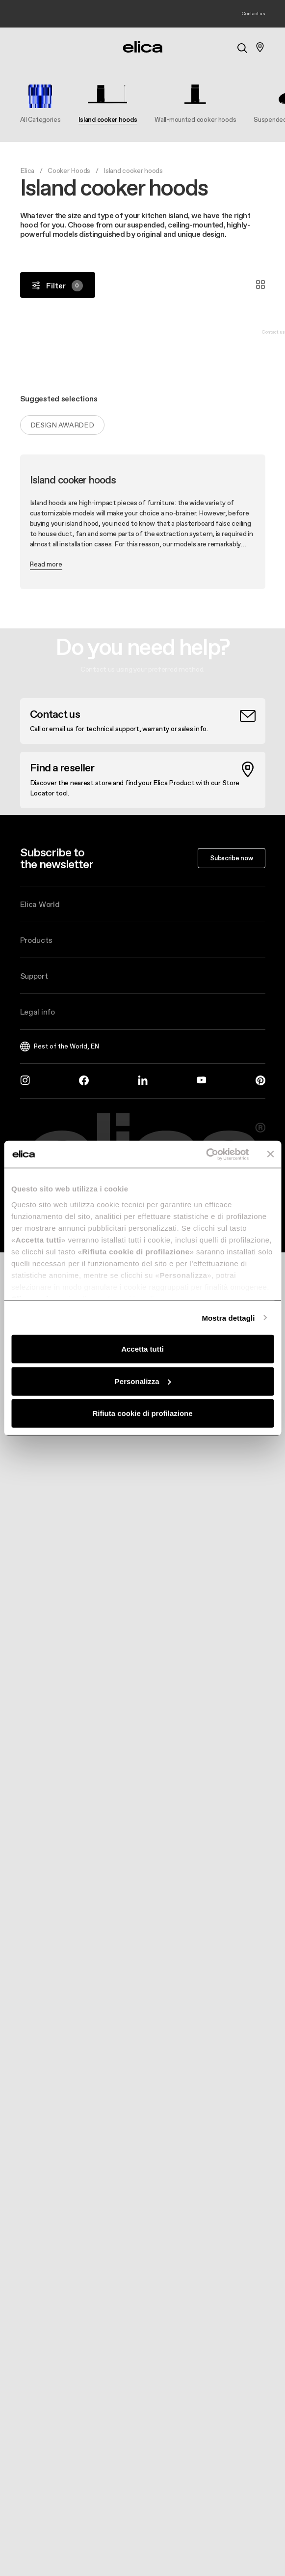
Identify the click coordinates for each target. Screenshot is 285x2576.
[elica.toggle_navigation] (25, 47)
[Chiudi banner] (270, 1154)
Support (34, 975)
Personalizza (143, 1381)
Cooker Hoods (69, 170)
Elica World (40, 904)
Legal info (37, 1011)
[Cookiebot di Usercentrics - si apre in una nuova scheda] (206, 1154)
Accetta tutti (142, 1349)
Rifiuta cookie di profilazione (142, 1413)
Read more (46, 564)
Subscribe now (231, 857)
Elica (27, 170)
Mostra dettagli (228, 1317)
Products (36, 939)
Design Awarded (62, 425)
